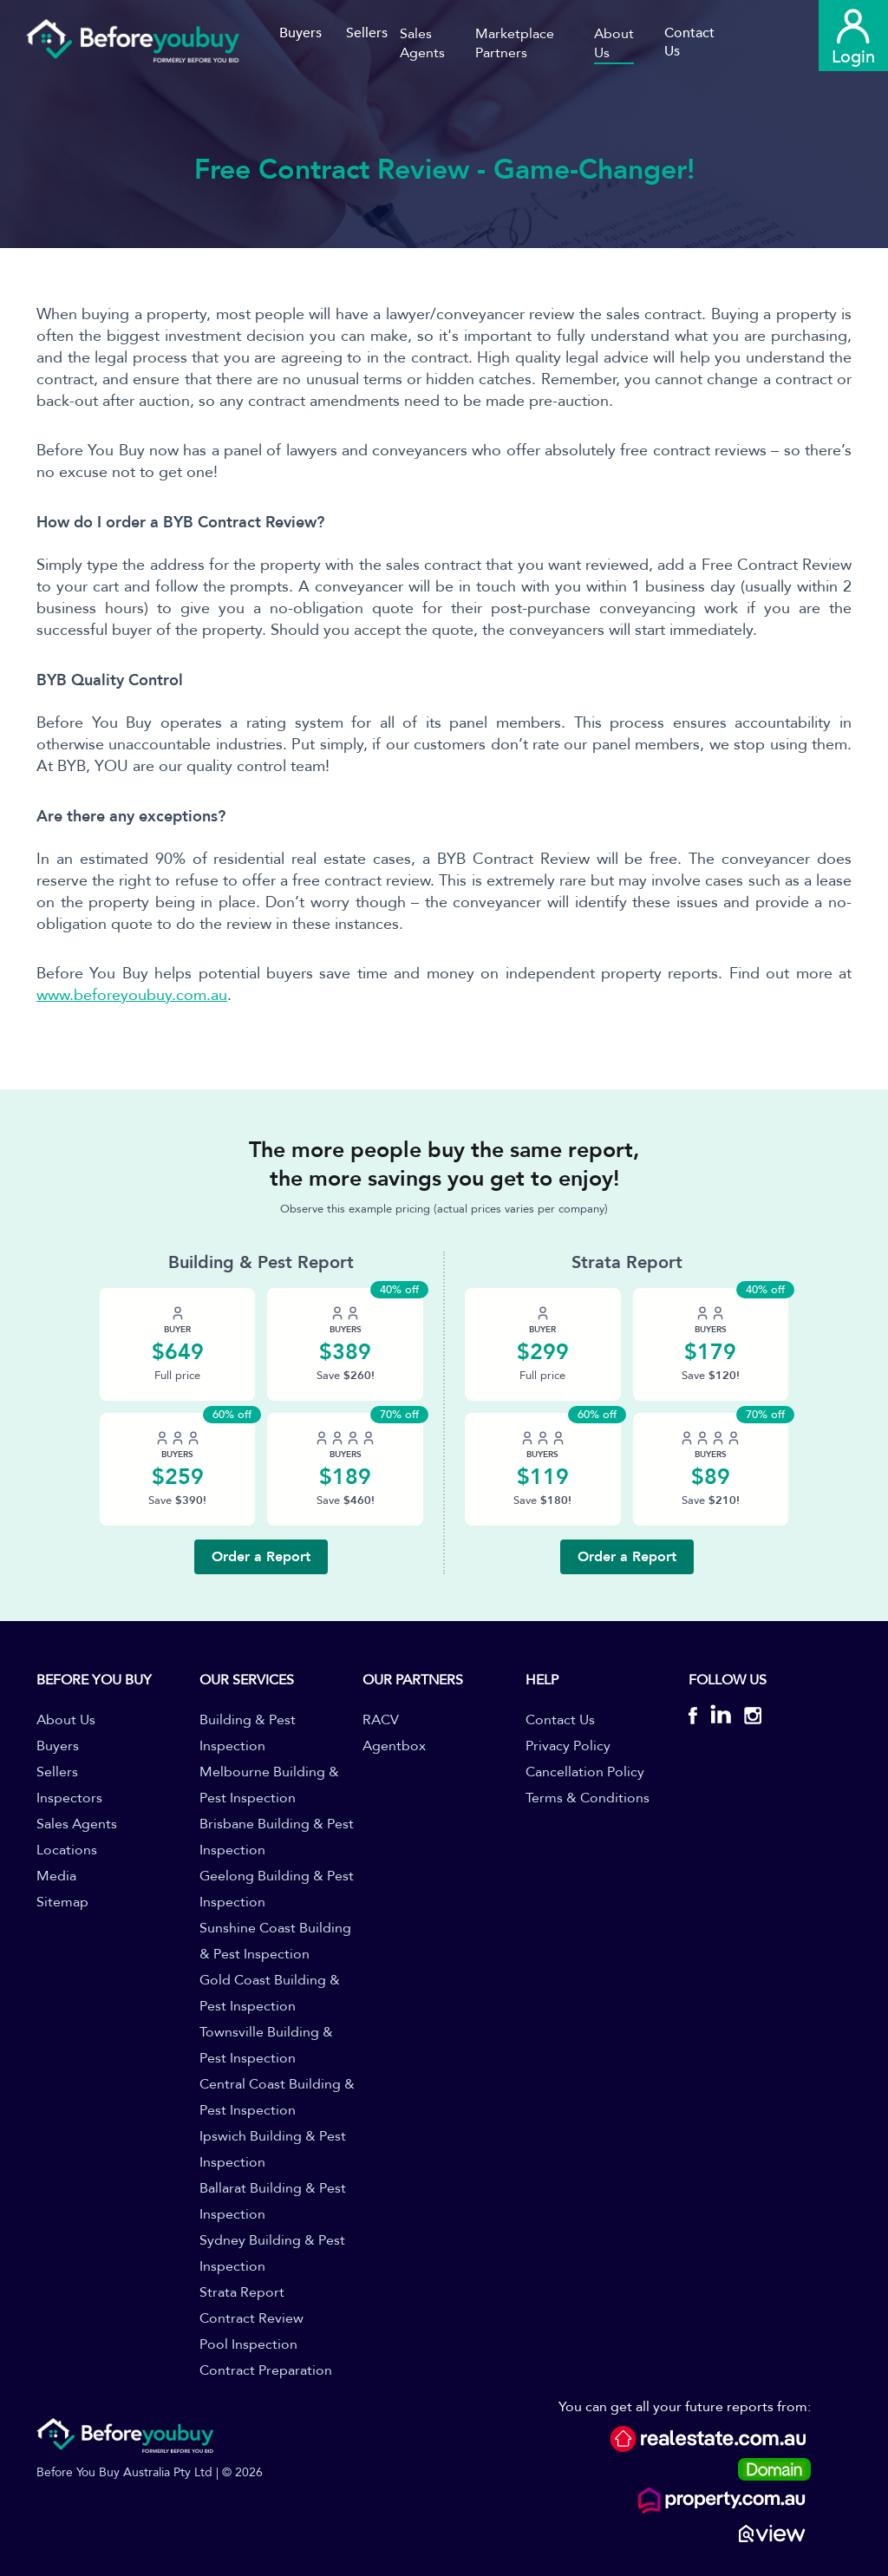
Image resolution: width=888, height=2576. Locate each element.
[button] (437, 43)
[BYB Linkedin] (721, 1718)
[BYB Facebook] (699, 1718)
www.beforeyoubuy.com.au (131, 995)
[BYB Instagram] (746, 1718)
